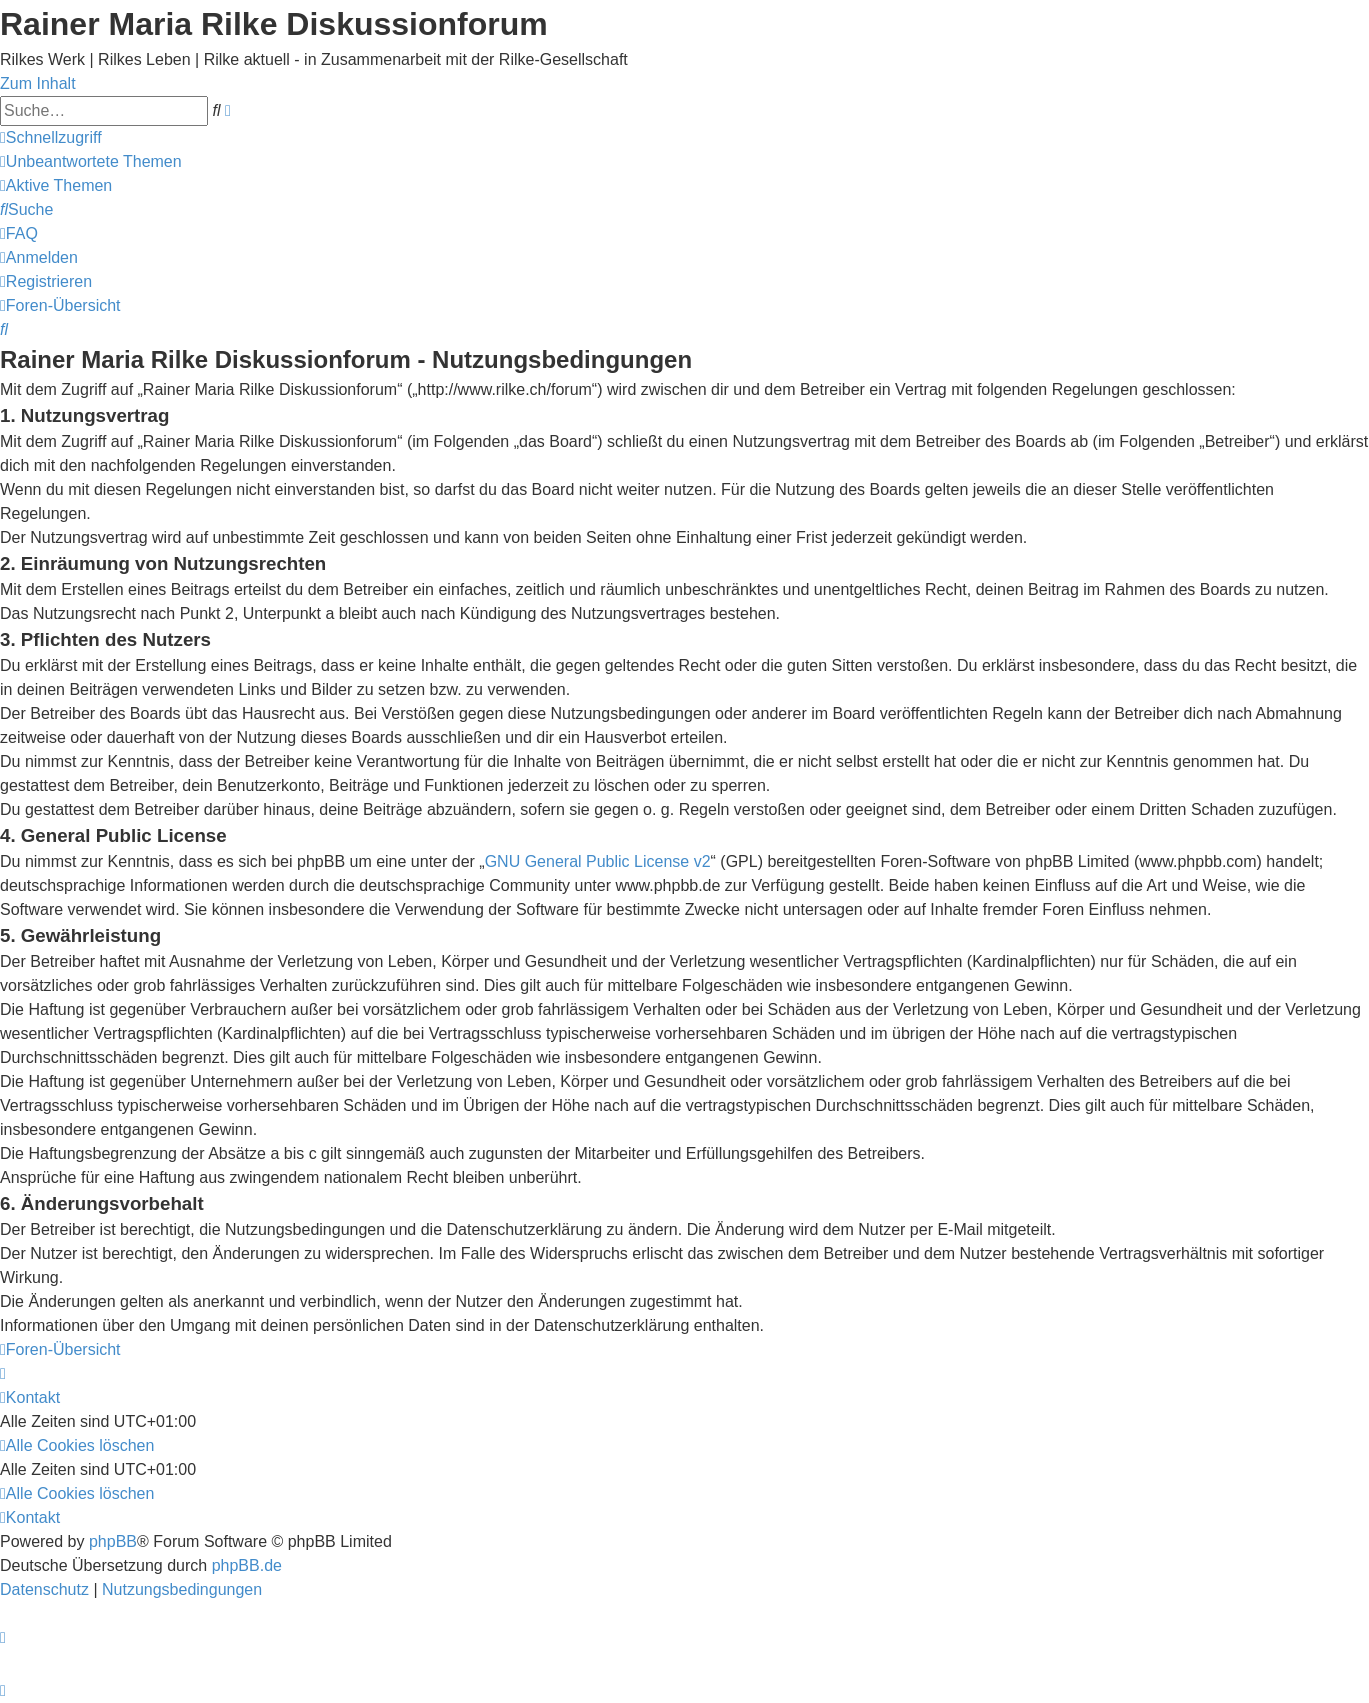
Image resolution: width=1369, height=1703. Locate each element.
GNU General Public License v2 (598, 861)
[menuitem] (91, 161)
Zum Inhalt (38, 83)
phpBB (113, 1541)
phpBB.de (247, 1565)
